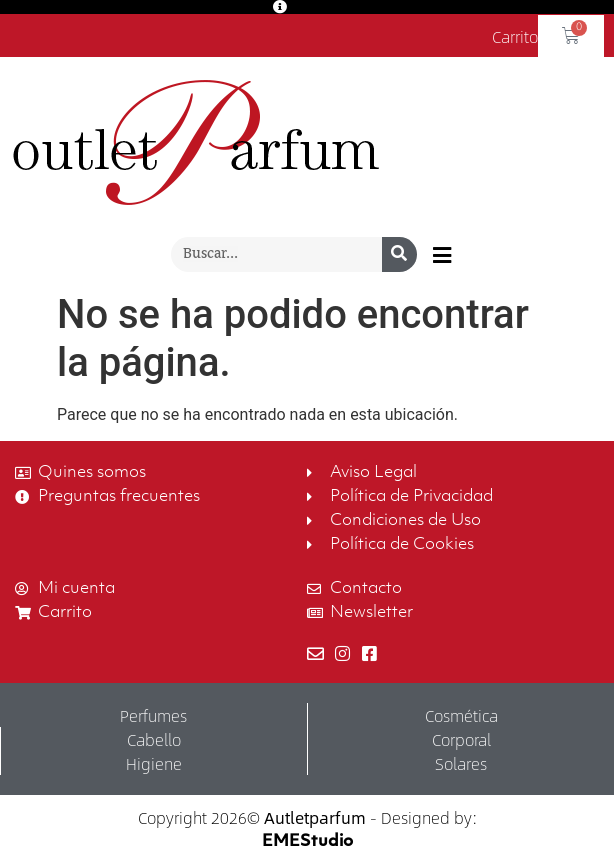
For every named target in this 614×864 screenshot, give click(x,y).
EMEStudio (307, 842)
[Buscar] (399, 254)
